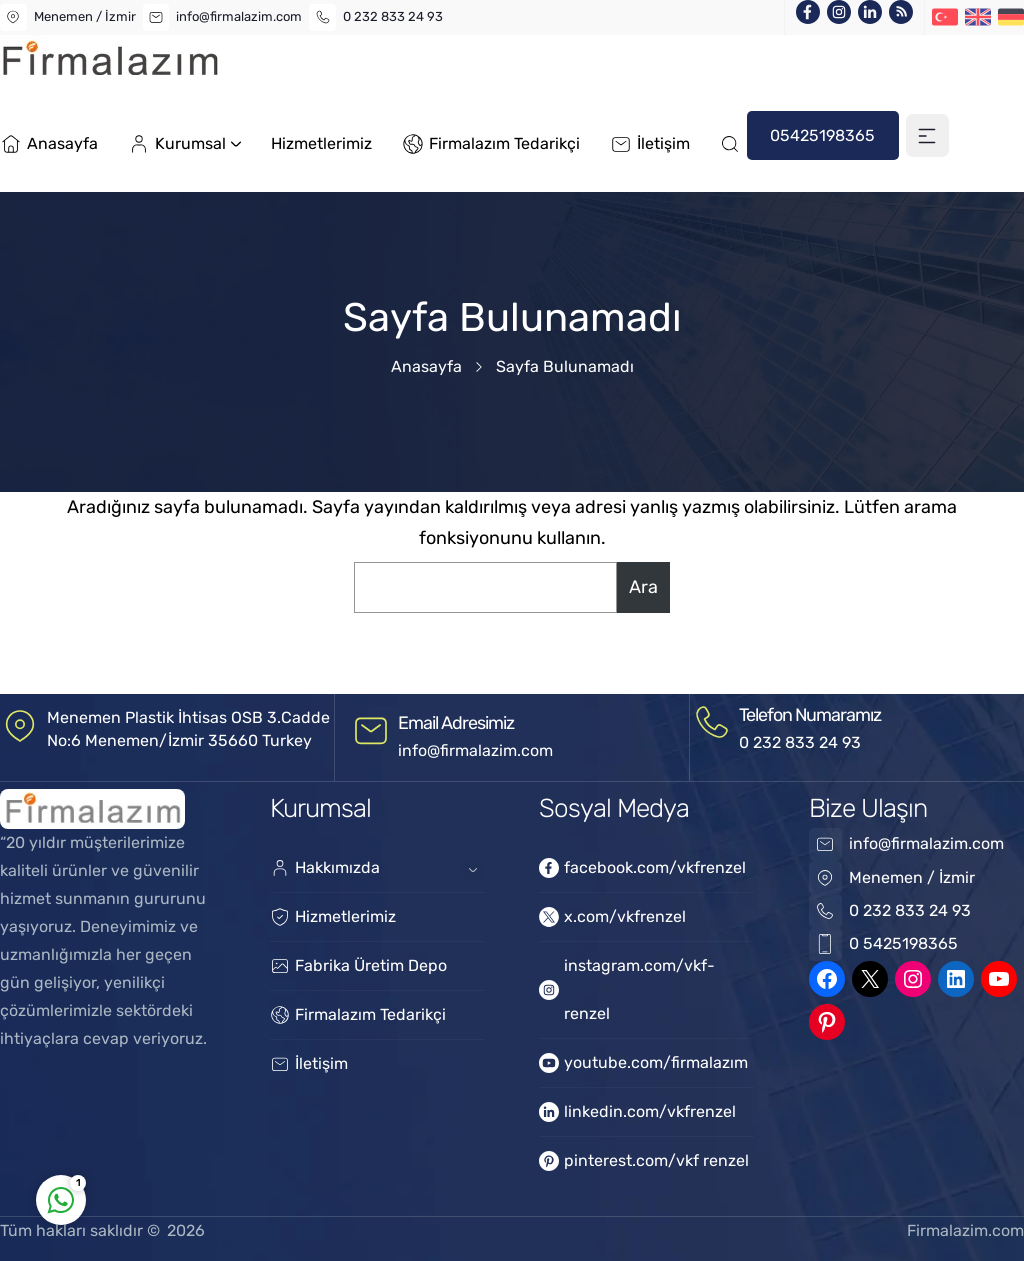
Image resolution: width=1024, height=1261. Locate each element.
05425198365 (822, 135)
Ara (643, 587)
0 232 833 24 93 (393, 16)
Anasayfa (426, 366)
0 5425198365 (903, 943)
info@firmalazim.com (239, 16)
